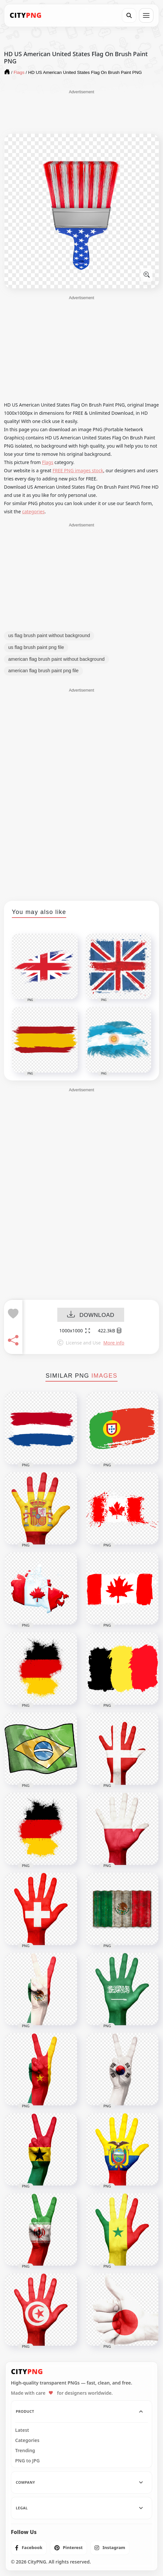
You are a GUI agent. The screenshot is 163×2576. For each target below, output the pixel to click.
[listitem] (29, 2548)
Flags (47, 462)
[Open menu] (146, 15)
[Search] (129, 15)
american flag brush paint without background (56, 659)
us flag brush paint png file (36, 647)
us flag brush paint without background (49, 635)
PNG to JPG (27, 2461)
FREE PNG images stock (77, 470)
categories (33, 511)
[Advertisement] (81, 111)
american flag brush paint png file (43, 670)
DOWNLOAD (90, 1315)
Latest (22, 2430)
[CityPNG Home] (26, 15)
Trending (25, 2451)
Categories (27, 2440)
